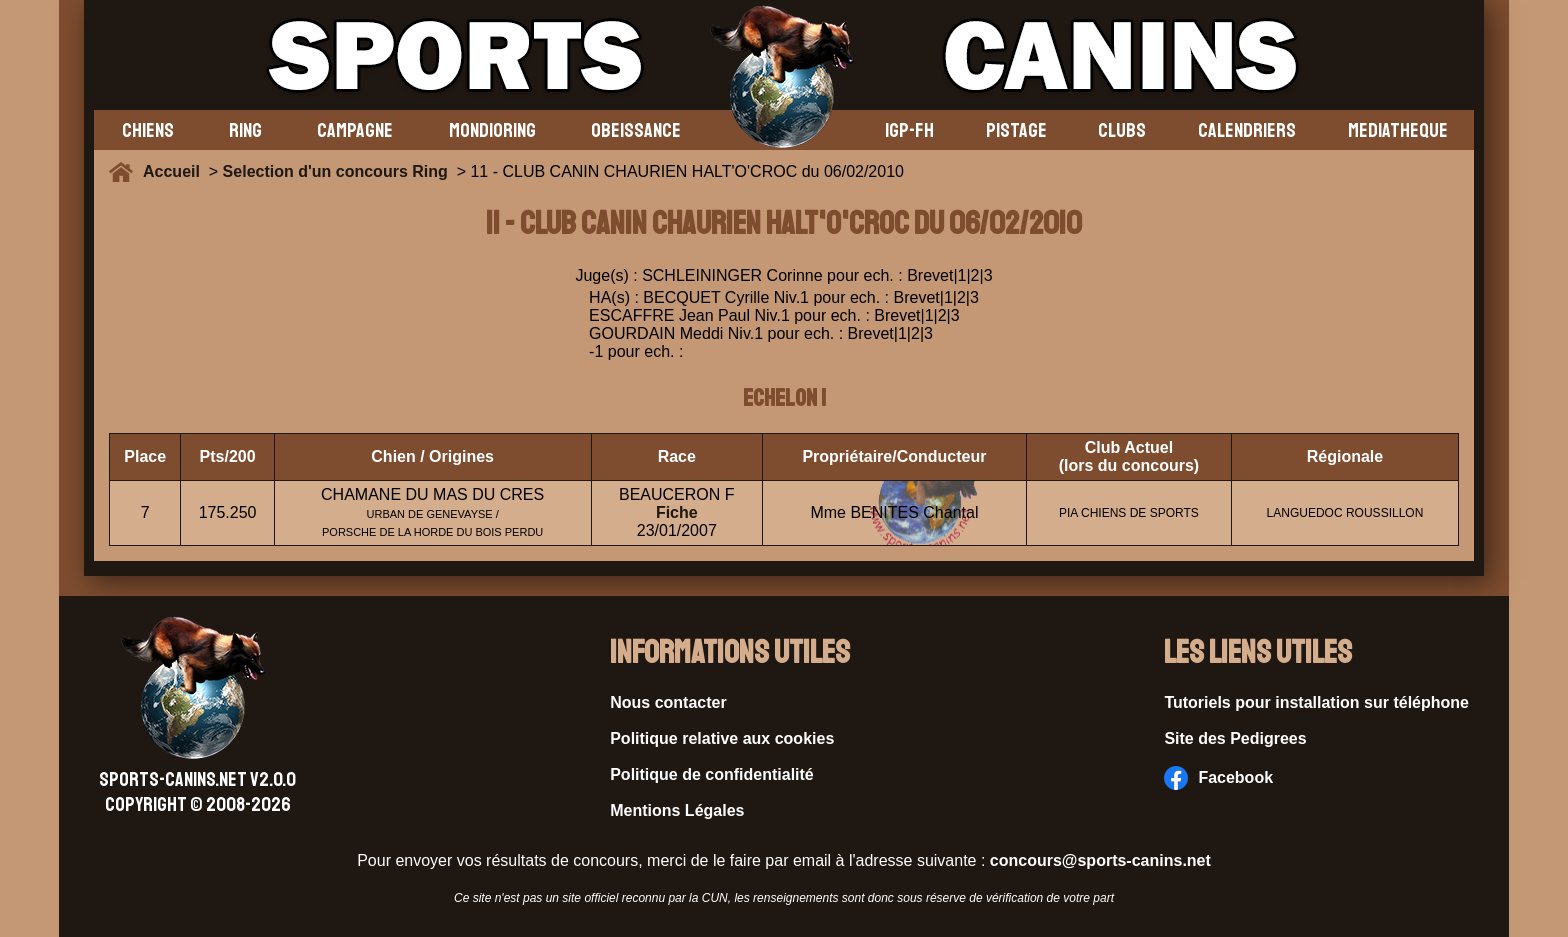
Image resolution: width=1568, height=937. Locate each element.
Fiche (677, 512)
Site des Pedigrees (1235, 738)
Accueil (176, 171)
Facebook (1218, 778)
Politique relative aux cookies (722, 738)
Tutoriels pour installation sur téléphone (1316, 702)
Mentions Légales (677, 810)
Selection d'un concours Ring (335, 171)
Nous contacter (668, 702)
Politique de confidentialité (712, 774)
